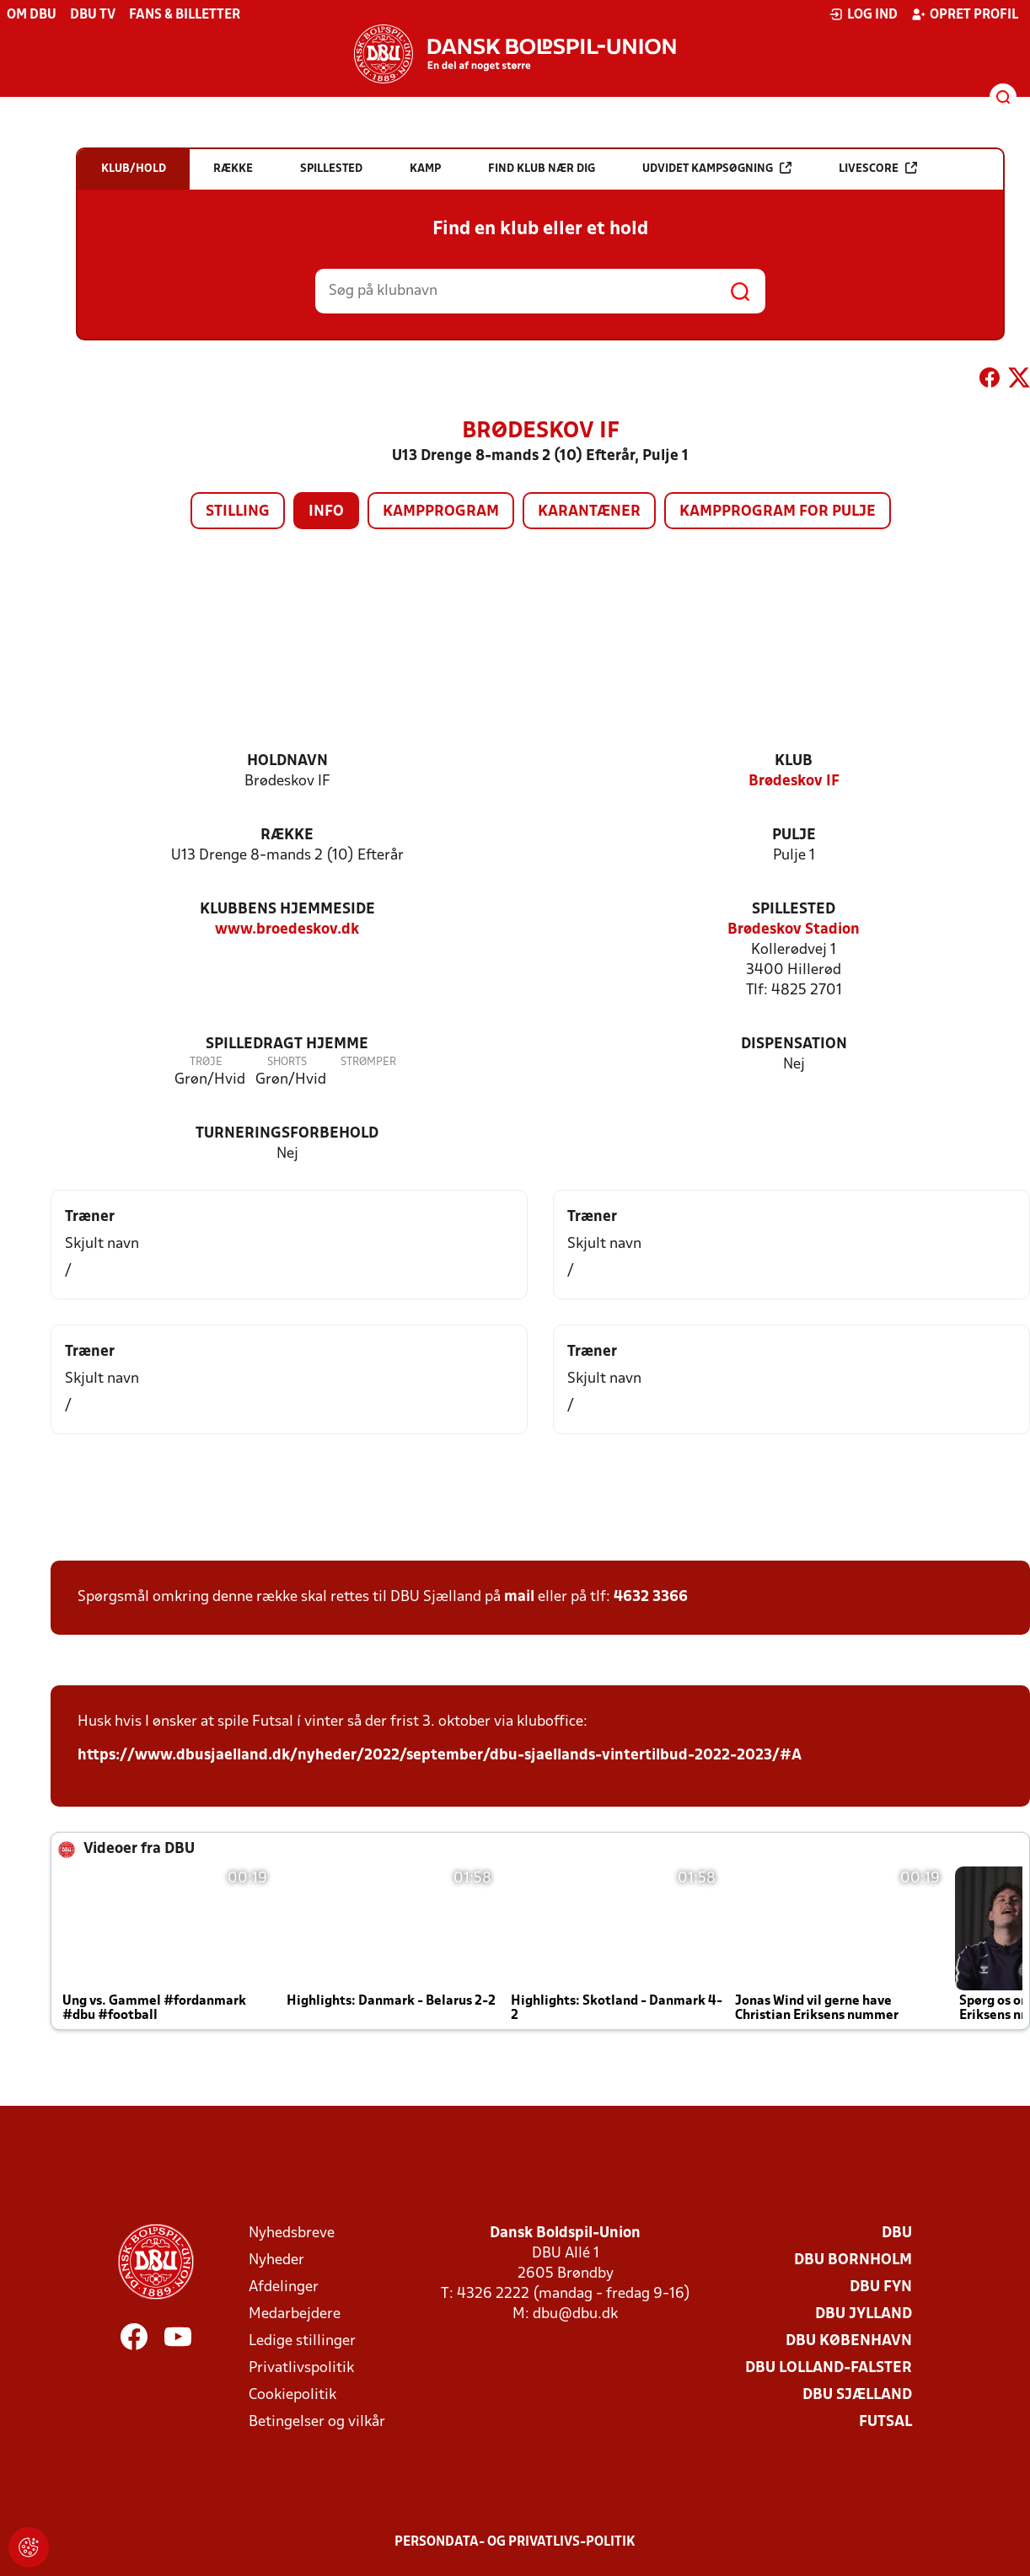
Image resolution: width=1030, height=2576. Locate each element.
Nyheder (276, 2260)
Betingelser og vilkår (317, 2422)
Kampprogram (441, 512)
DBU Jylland (863, 2314)
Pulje (794, 835)
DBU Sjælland (857, 2395)
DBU (897, 2233)
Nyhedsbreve (292, 2233)
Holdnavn (287, 761)
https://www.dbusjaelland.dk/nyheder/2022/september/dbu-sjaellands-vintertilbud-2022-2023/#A (440, 1756)
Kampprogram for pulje (777, 512)
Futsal (885, 2422)
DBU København (849, 2341)
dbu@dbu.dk (575, 2314)
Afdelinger (284, 2287)
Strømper (368, 1062)
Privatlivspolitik (301, 2368)
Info (326, 512)
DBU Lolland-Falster (828, 2368)
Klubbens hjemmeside (287, 909)
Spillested (793, 909)
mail (519, 1597)
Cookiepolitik (292, 2395)
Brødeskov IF (794, 781)
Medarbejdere (295, 2314)
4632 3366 (651, 1597)
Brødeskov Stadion (793, 930)
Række (287, 835)
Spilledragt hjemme (287, 1044)
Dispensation (794, 1044)
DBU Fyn (881, 2287)
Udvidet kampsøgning (716, 168)
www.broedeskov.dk (287, 930)
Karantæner (589, 512)
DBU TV (92, 15)
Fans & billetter (184, 15)
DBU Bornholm (853, 2260)
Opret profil (964, 14)
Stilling (238, 512)
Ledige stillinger (302, 2341)
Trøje (206, 1062)
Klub (794, 761)
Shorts (287, 1062)
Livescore (878, 168)
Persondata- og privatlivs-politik (515, 2542)
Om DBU (31, 15)
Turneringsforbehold (287, 1134)
